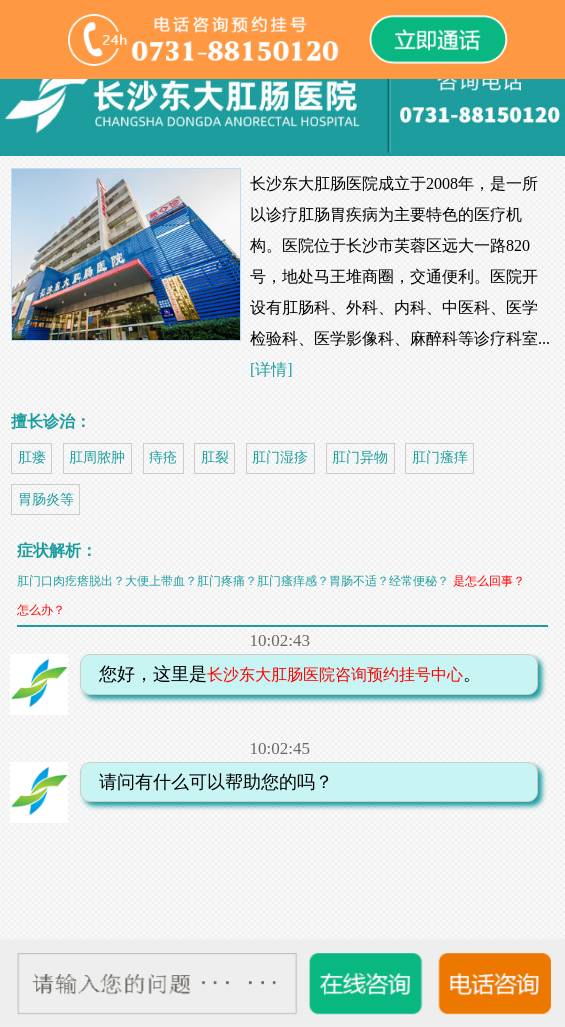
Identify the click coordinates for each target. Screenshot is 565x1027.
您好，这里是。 (283, 674)
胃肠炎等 (46, 499)
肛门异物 (360, 457)
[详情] (271, 369)
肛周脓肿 (97, 457)
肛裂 (215, 457)
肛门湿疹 (280, 457)
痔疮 (163, 457)
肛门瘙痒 (440, 457)
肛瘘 (32, 457)
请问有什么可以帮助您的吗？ (209, 782)
